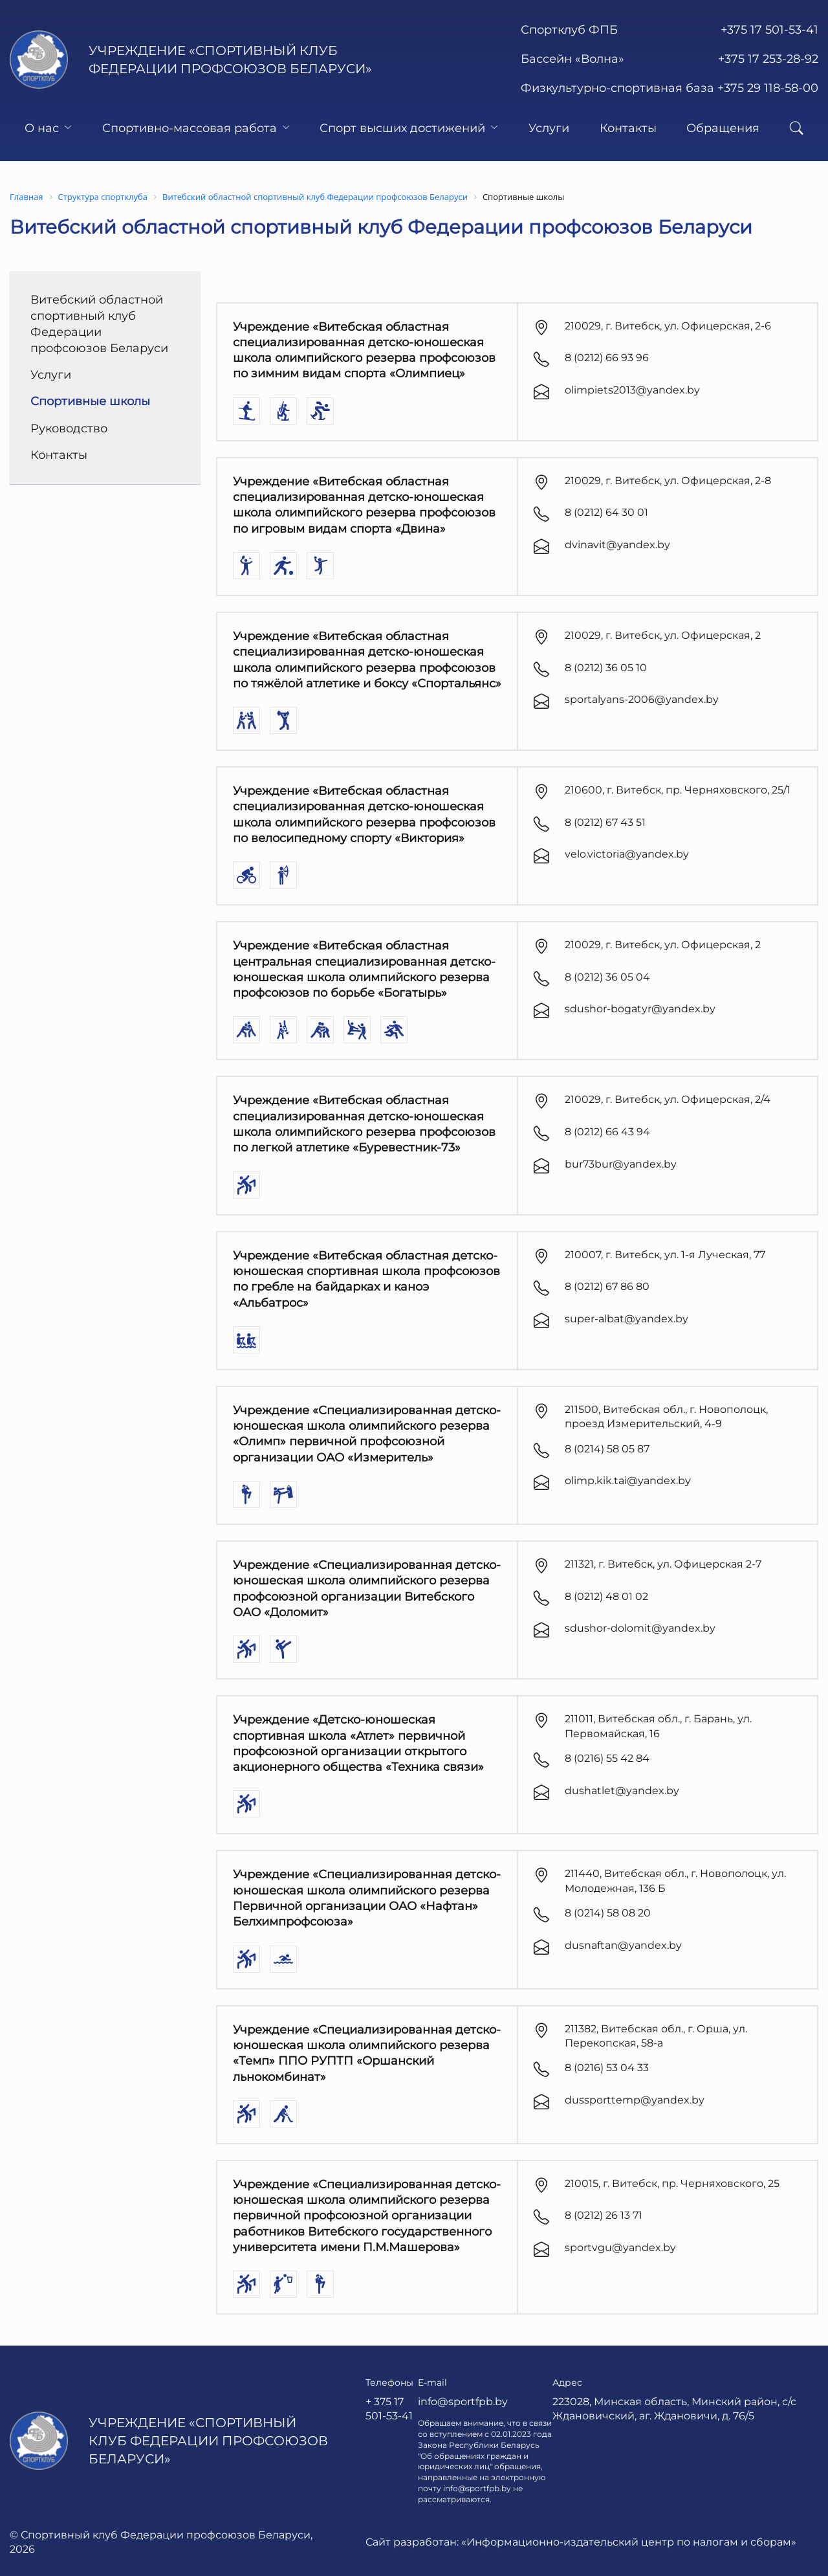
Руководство (68, 428)
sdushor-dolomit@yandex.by (640, 1628)
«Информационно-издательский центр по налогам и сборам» (628, 2542)
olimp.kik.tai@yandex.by (628, 1480)
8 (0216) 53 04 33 (607, 2067)
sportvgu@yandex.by (620, 2247)
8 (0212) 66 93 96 (607, 357)
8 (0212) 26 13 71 (603, 2215)
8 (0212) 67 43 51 (605, 822)
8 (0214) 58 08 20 (608, 1913)
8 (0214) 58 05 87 (607, 1449)
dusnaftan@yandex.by (623, 1945)
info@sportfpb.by (463, 2401)
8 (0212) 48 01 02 (606, 1596)
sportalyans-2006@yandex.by (642, 699)
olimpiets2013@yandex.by (632, 390)
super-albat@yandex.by (626, 1319)
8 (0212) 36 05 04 (607, 977)
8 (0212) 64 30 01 (606, 512)
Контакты (628, 128)
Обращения (722, 128)
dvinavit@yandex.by (617, 545)
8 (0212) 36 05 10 (606, 667)
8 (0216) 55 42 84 (607, 1758)
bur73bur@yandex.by (621, 1164)
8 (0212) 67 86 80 (607, 1286)
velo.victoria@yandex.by (627, 854)
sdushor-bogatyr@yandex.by (640, 1009)
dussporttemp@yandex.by (634, 2100)
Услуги (548, 128)
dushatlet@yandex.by (622, 1790)
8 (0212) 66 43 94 (607, 1132)
